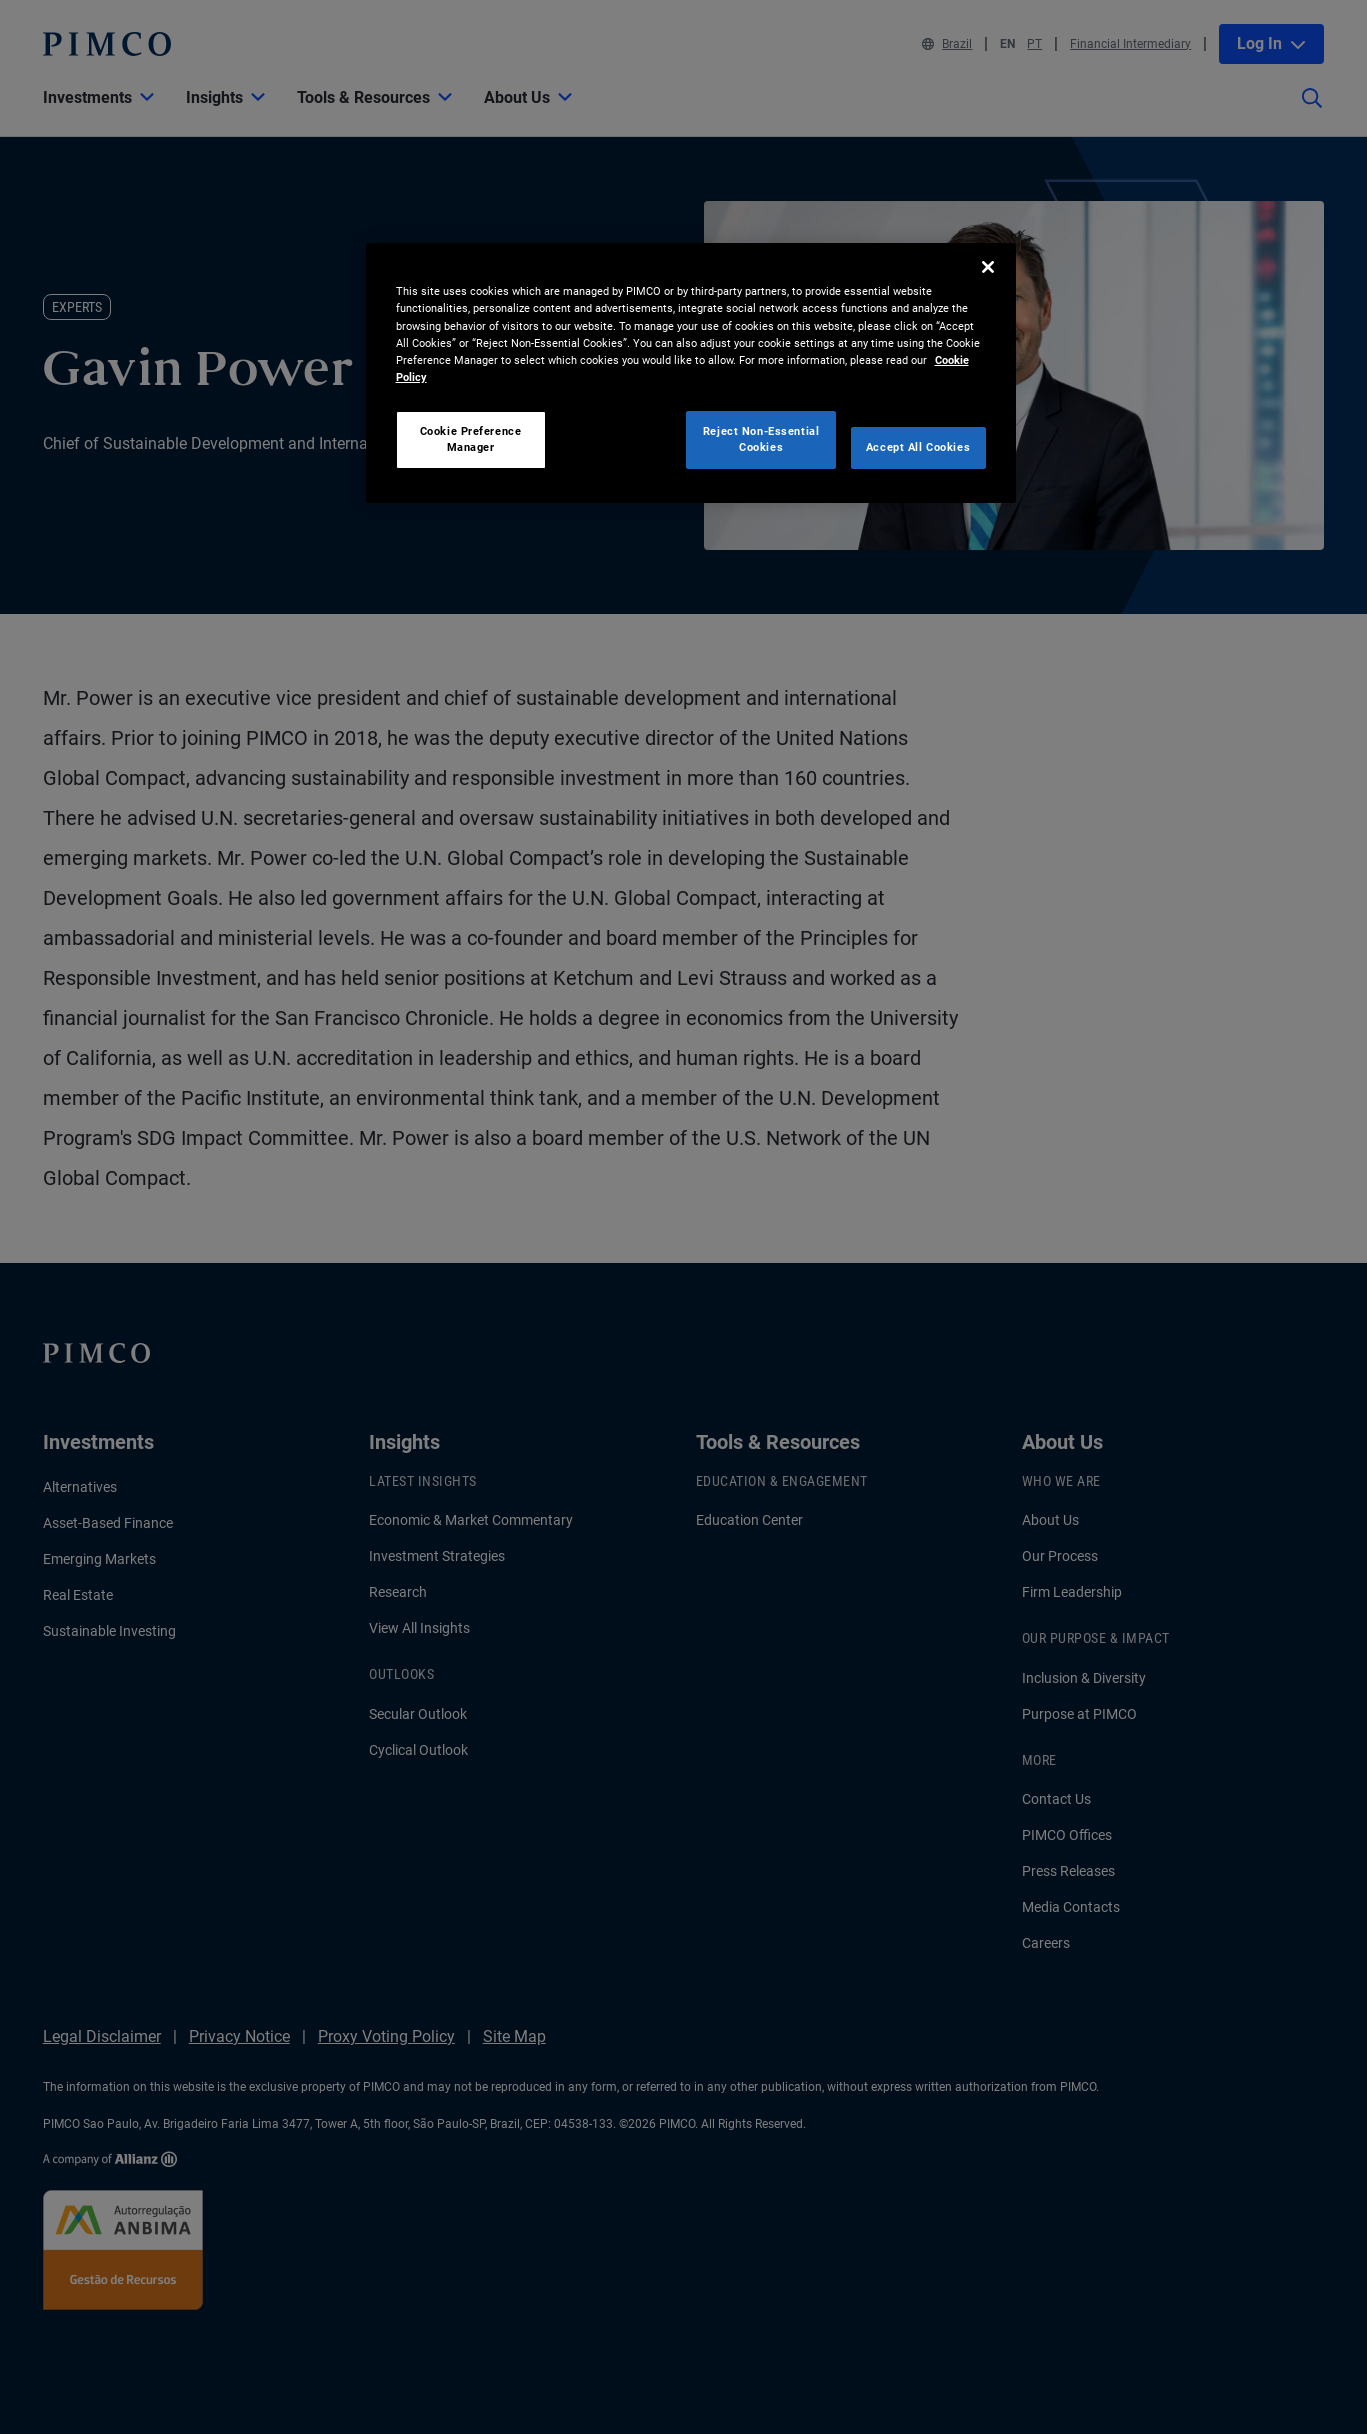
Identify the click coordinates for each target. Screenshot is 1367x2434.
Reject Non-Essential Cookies (761, 439)
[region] (691, 372)
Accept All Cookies (918, 447)
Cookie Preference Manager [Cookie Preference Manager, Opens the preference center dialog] (471, 439)
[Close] (988, 267)
